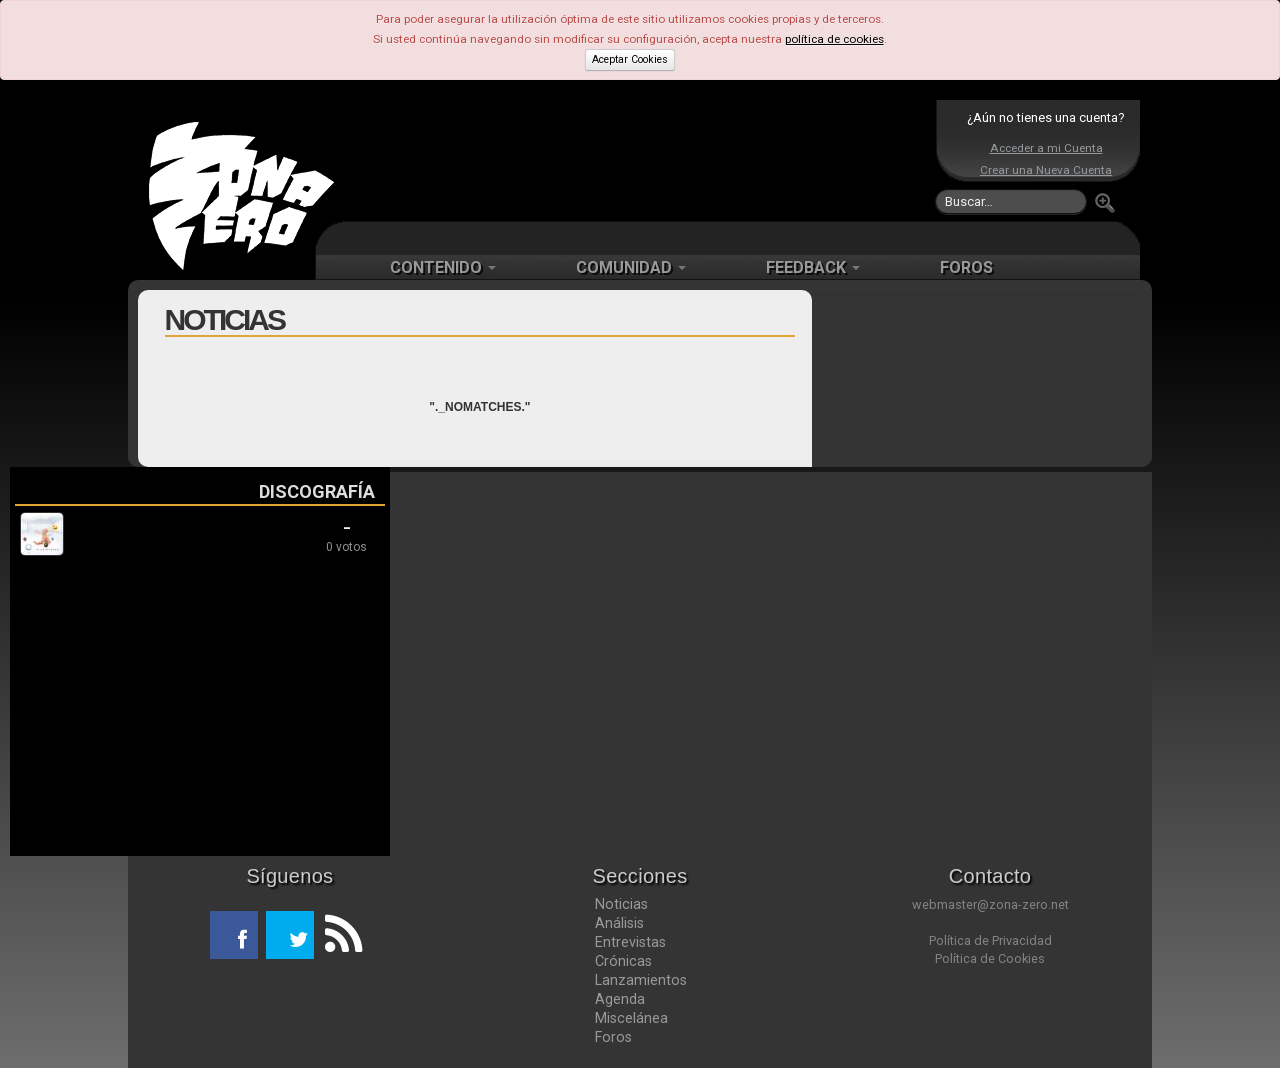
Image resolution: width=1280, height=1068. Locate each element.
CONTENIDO (443, 267)
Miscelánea (631, 1018)
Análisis (619, 923)
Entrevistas (630, 942)
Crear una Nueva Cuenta (1046, 170)
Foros (613, 1037)
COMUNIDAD (631, 267)
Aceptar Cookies (630, 59)
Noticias (621, 904)
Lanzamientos (641, 980)
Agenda (620, 999)
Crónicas (623, 961)
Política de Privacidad (990, 940)
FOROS (966, 267)
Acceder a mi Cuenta (1046, 148)
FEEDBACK (813, 267)
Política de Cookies (990, 958)
